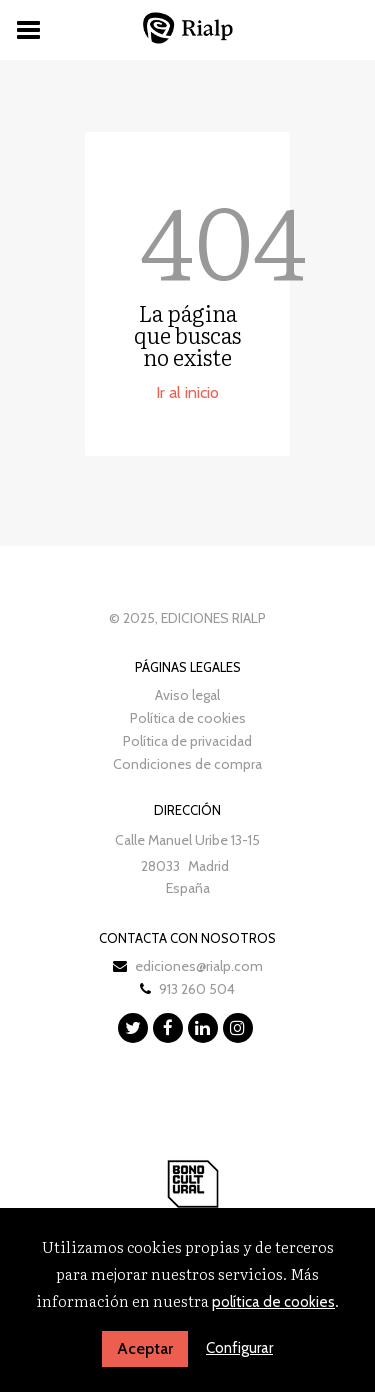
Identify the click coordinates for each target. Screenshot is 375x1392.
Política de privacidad (187, 741)
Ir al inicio (187, 392)
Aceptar (145, 1348)
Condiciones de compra (187, 764)
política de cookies (273, 1302)
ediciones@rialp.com (199, 966)
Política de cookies (188, 718)
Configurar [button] (239, 1348)
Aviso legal (187, 695)
